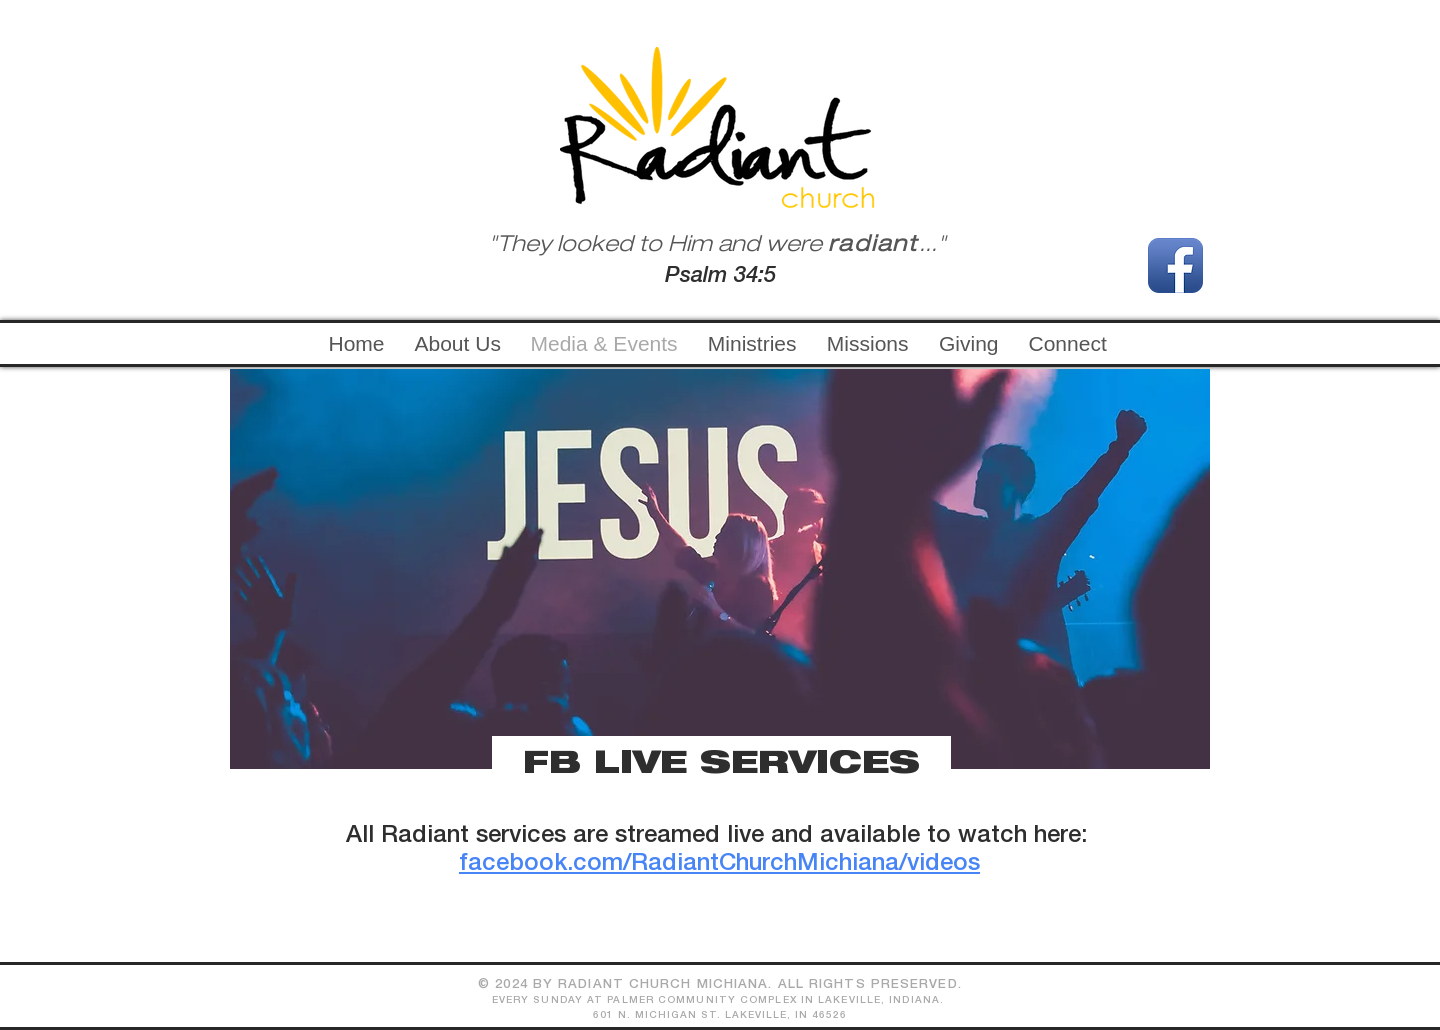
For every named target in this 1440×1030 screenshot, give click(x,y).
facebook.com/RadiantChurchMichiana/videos (719, 864)
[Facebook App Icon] (1175, 265)
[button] (752, 343)
